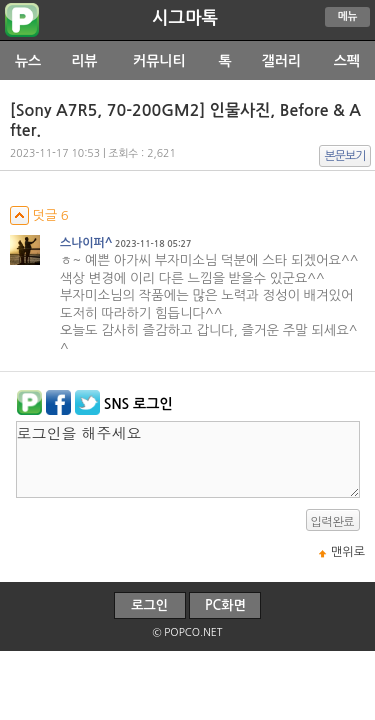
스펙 (347, 61)
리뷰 (84, 61)
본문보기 (345, 156)
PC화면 (225, 605)
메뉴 (348, 16)
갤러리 (281, 61)
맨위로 (348, 552)
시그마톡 (185, 18)
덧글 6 (39, 215)
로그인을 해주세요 (188, 459)
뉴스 (28, 61)
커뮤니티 (159, 61)
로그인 (149, 605)
